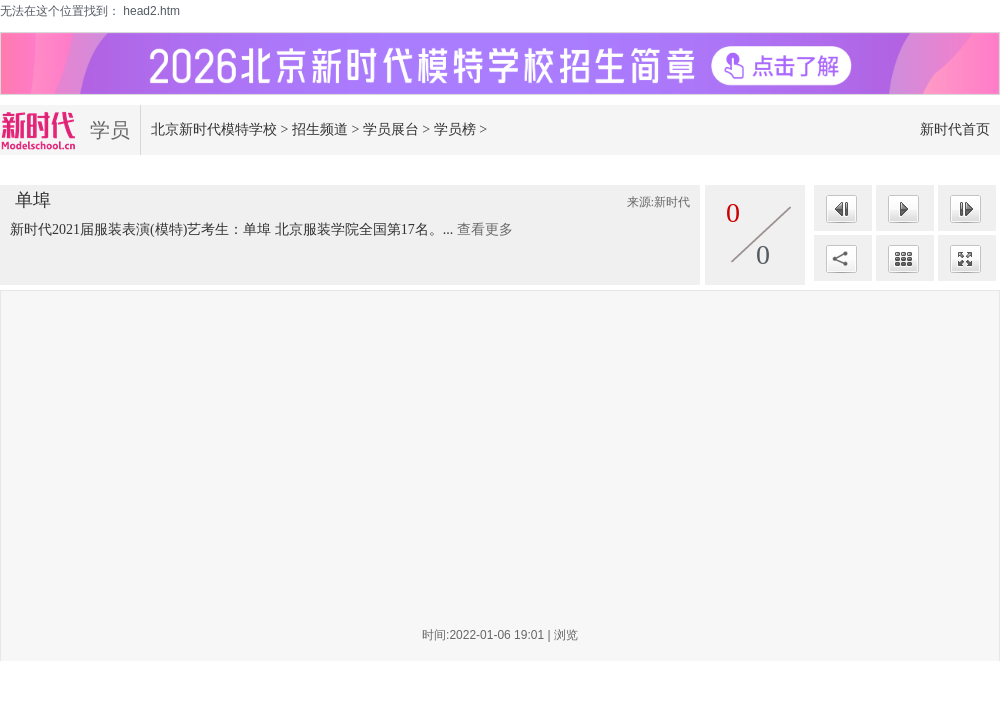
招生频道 (320, 129)
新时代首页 (955, 129)
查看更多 (485, 229)
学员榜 (455, 129)
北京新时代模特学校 (214, 129)
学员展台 (391, 129)
